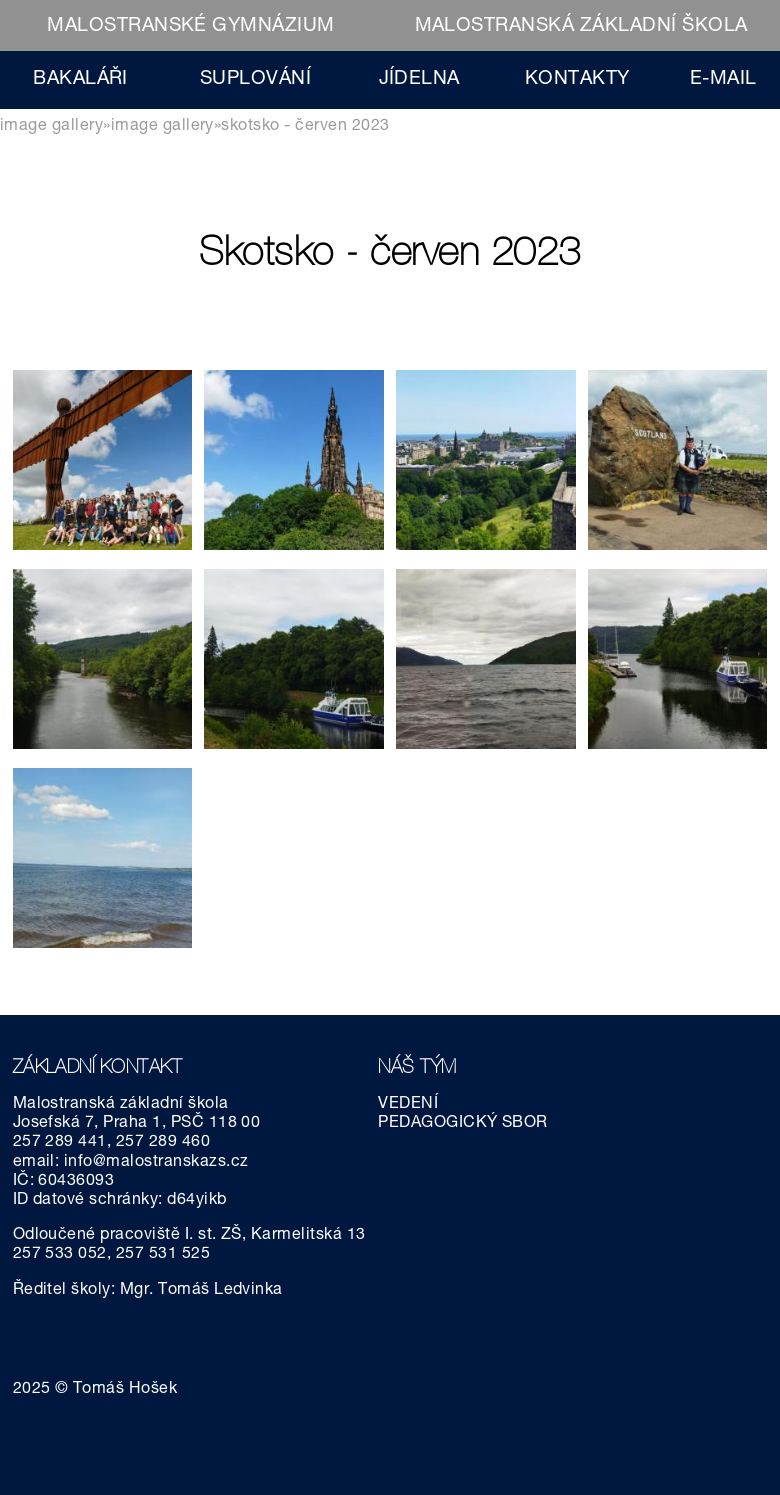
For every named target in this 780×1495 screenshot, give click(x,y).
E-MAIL (723, 79)
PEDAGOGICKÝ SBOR (463, 1124)
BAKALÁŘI (80, 79)
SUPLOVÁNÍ (255, 79)
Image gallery (51, 127)
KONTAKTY (577, 79)
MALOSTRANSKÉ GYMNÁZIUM (191, 26)
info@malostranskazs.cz (156, 1163)
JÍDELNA (419, 79)
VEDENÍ (408, 1105)
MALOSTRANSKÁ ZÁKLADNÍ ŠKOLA (581, 26)
